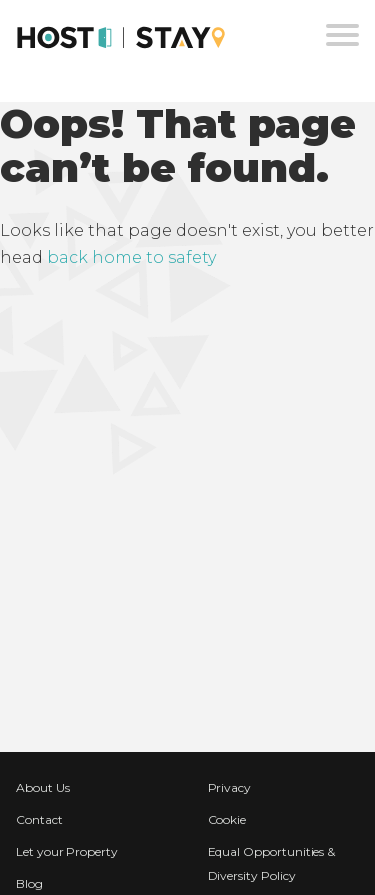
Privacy (230, 787)
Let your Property (67, 851)
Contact (39, 819)
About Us (43, 787)
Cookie (227, 819)
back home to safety (131, 257)
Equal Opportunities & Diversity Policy (272, 863)
